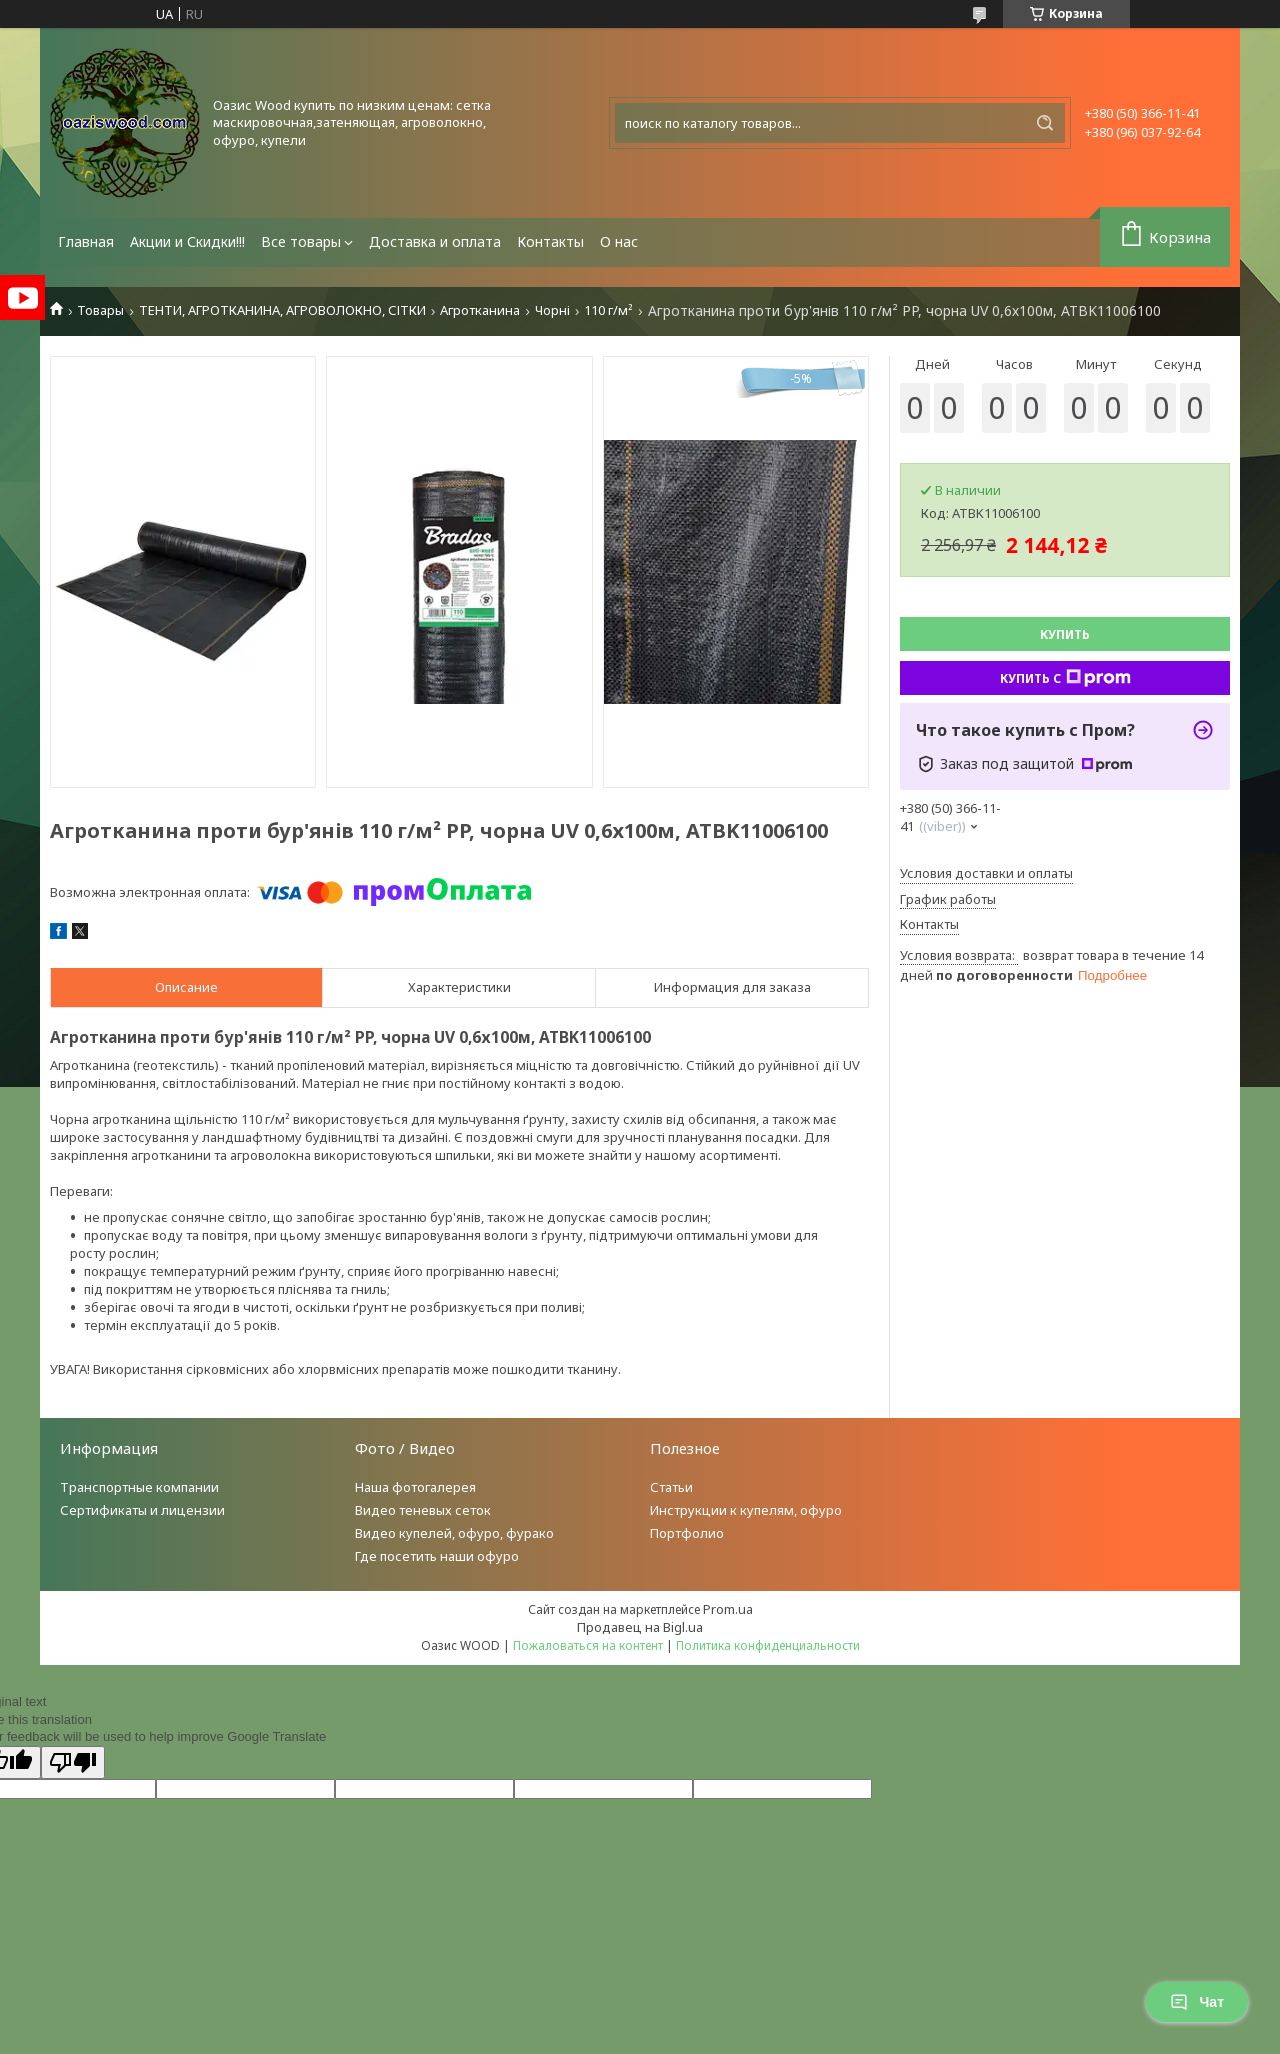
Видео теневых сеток (423, 1510)
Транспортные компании (139, 1487)
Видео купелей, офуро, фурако (454, 1533)
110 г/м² (608, 310)
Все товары (301, 241)
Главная (86, 241)
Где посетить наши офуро (437, 1556)
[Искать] (1045, 123)
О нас (619, 241)
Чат (1197, 2002)
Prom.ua (728, 1609)
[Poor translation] (73, 1762)
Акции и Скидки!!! (187, 241)
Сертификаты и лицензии (142, 1510)
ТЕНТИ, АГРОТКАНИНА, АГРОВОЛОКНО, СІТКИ (282, 310)
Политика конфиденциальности (768, 1645)
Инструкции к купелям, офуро (746, 1510)
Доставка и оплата (435, 241)
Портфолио (687, 1533)
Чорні (552, 310)
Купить (1065, 634)
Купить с (1065, 678)
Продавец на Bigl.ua (640, 1627)
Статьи (671, 1487)
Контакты (550, 241)
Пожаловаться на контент (588, 1645)
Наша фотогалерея (415, 1487)
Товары (100, 310)
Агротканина (480, 310)
